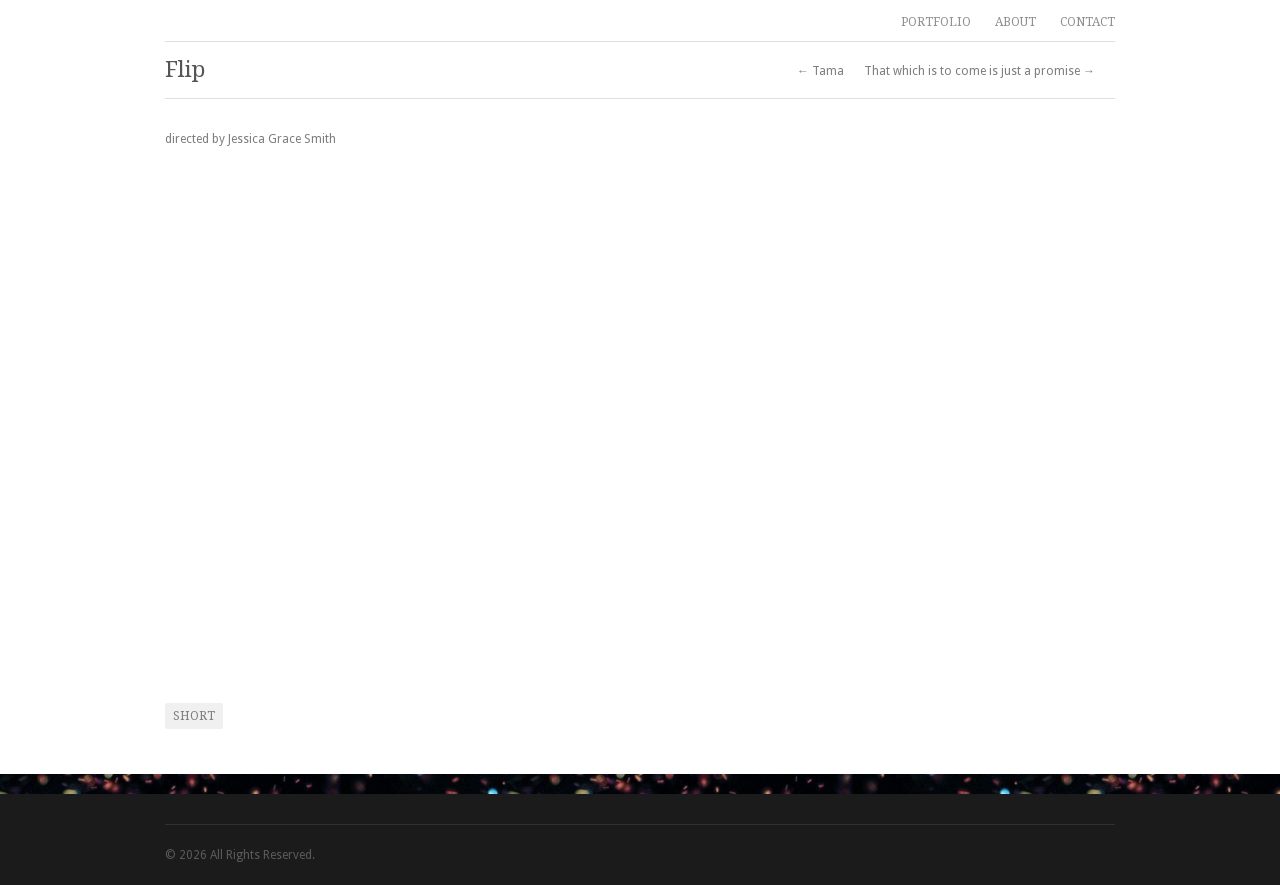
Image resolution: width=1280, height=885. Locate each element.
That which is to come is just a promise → (979, 71)
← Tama (820, 71)
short (194, 716)
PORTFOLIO (936, 22)
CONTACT (1087, 22)
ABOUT (1015, 22)
